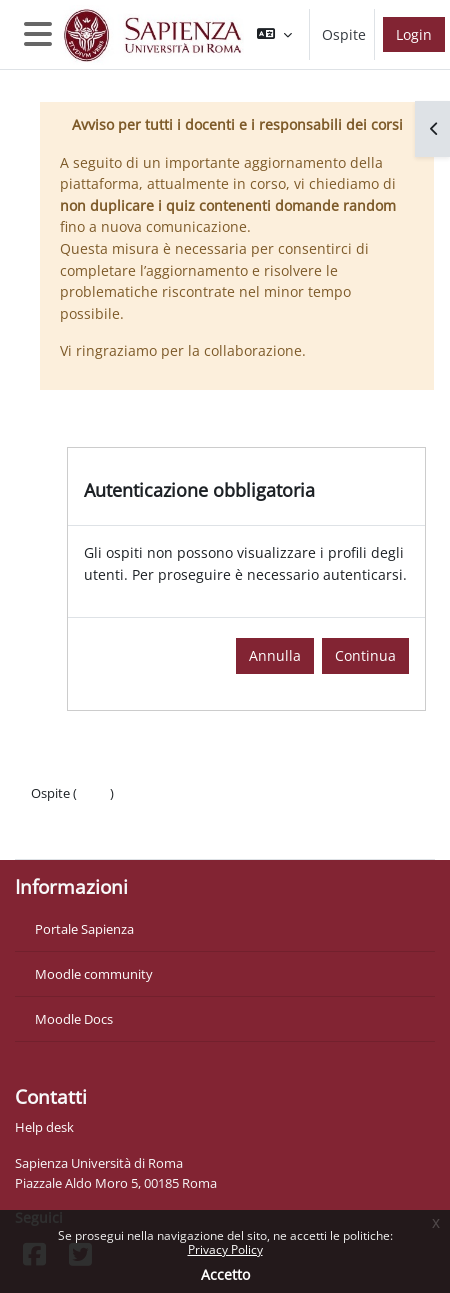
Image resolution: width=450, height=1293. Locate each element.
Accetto (225, 1274)
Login (414, 34)
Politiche (56, 813)
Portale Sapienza (84, 929)
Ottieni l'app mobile (89, 833)
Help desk (44, 1127)
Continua (365, 655)
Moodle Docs (74, 1019)
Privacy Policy (225, 1249)
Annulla (275, 655)
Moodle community (94, 974)
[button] (274, 34)
